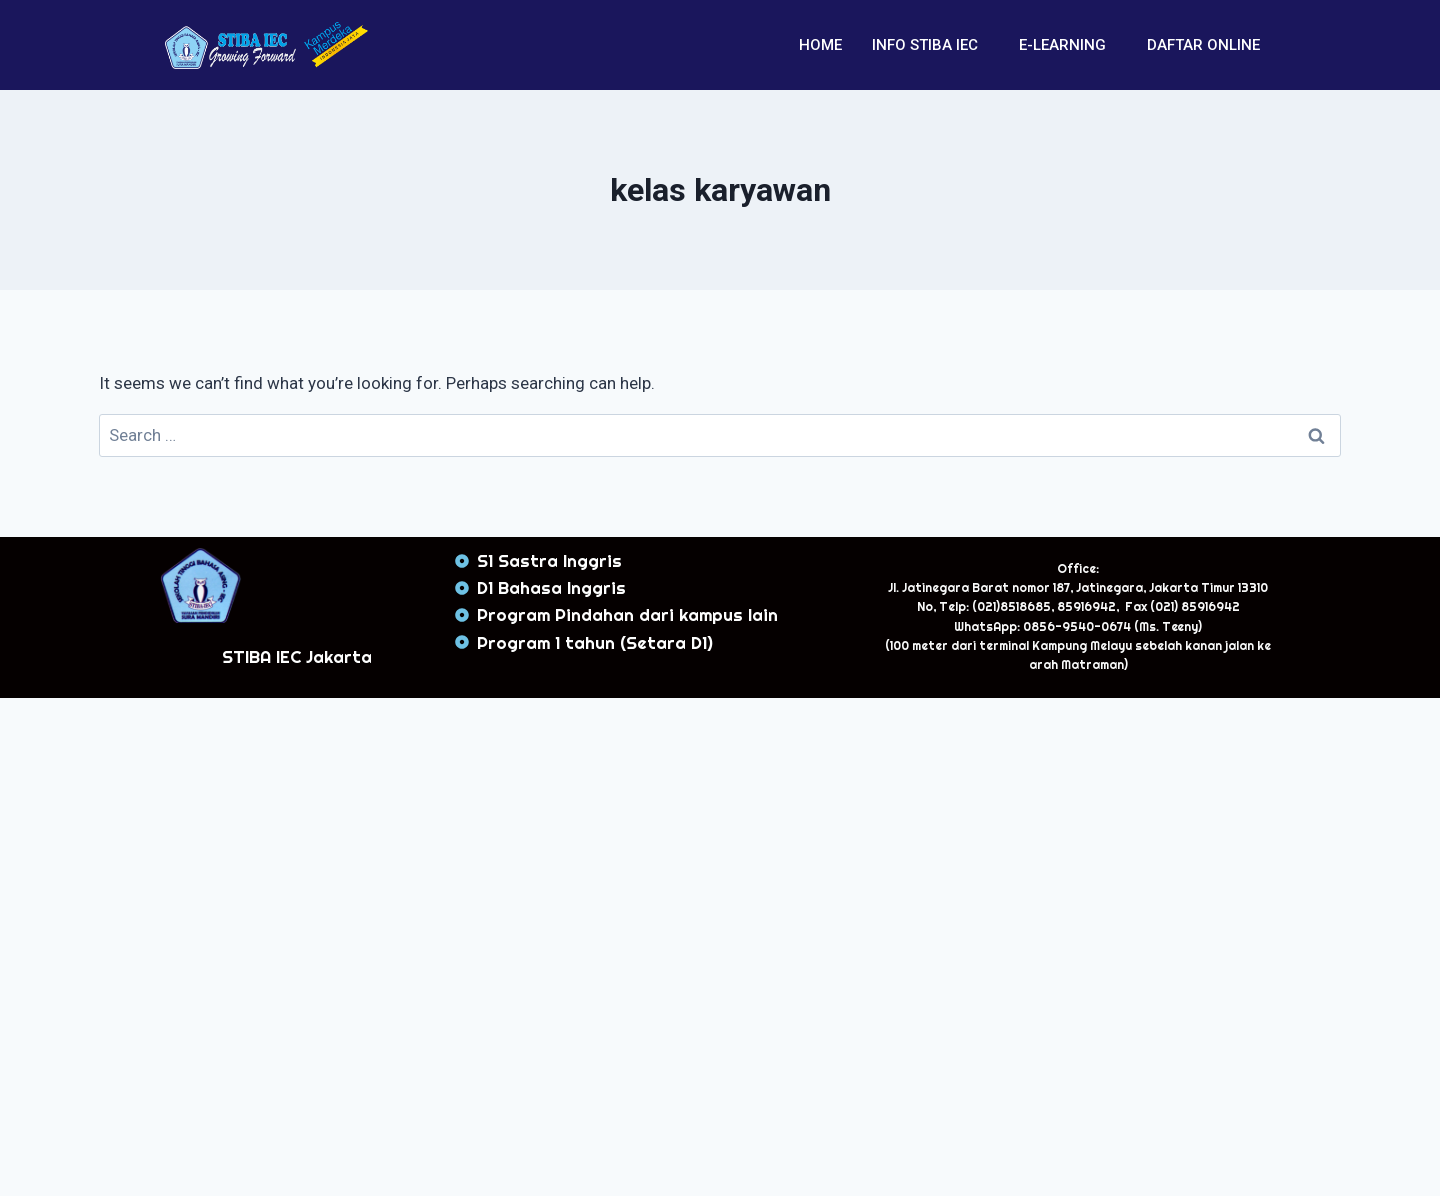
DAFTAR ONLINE (1203, 45)
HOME (820, 45)
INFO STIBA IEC (925, 45)
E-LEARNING (1062, 45)
